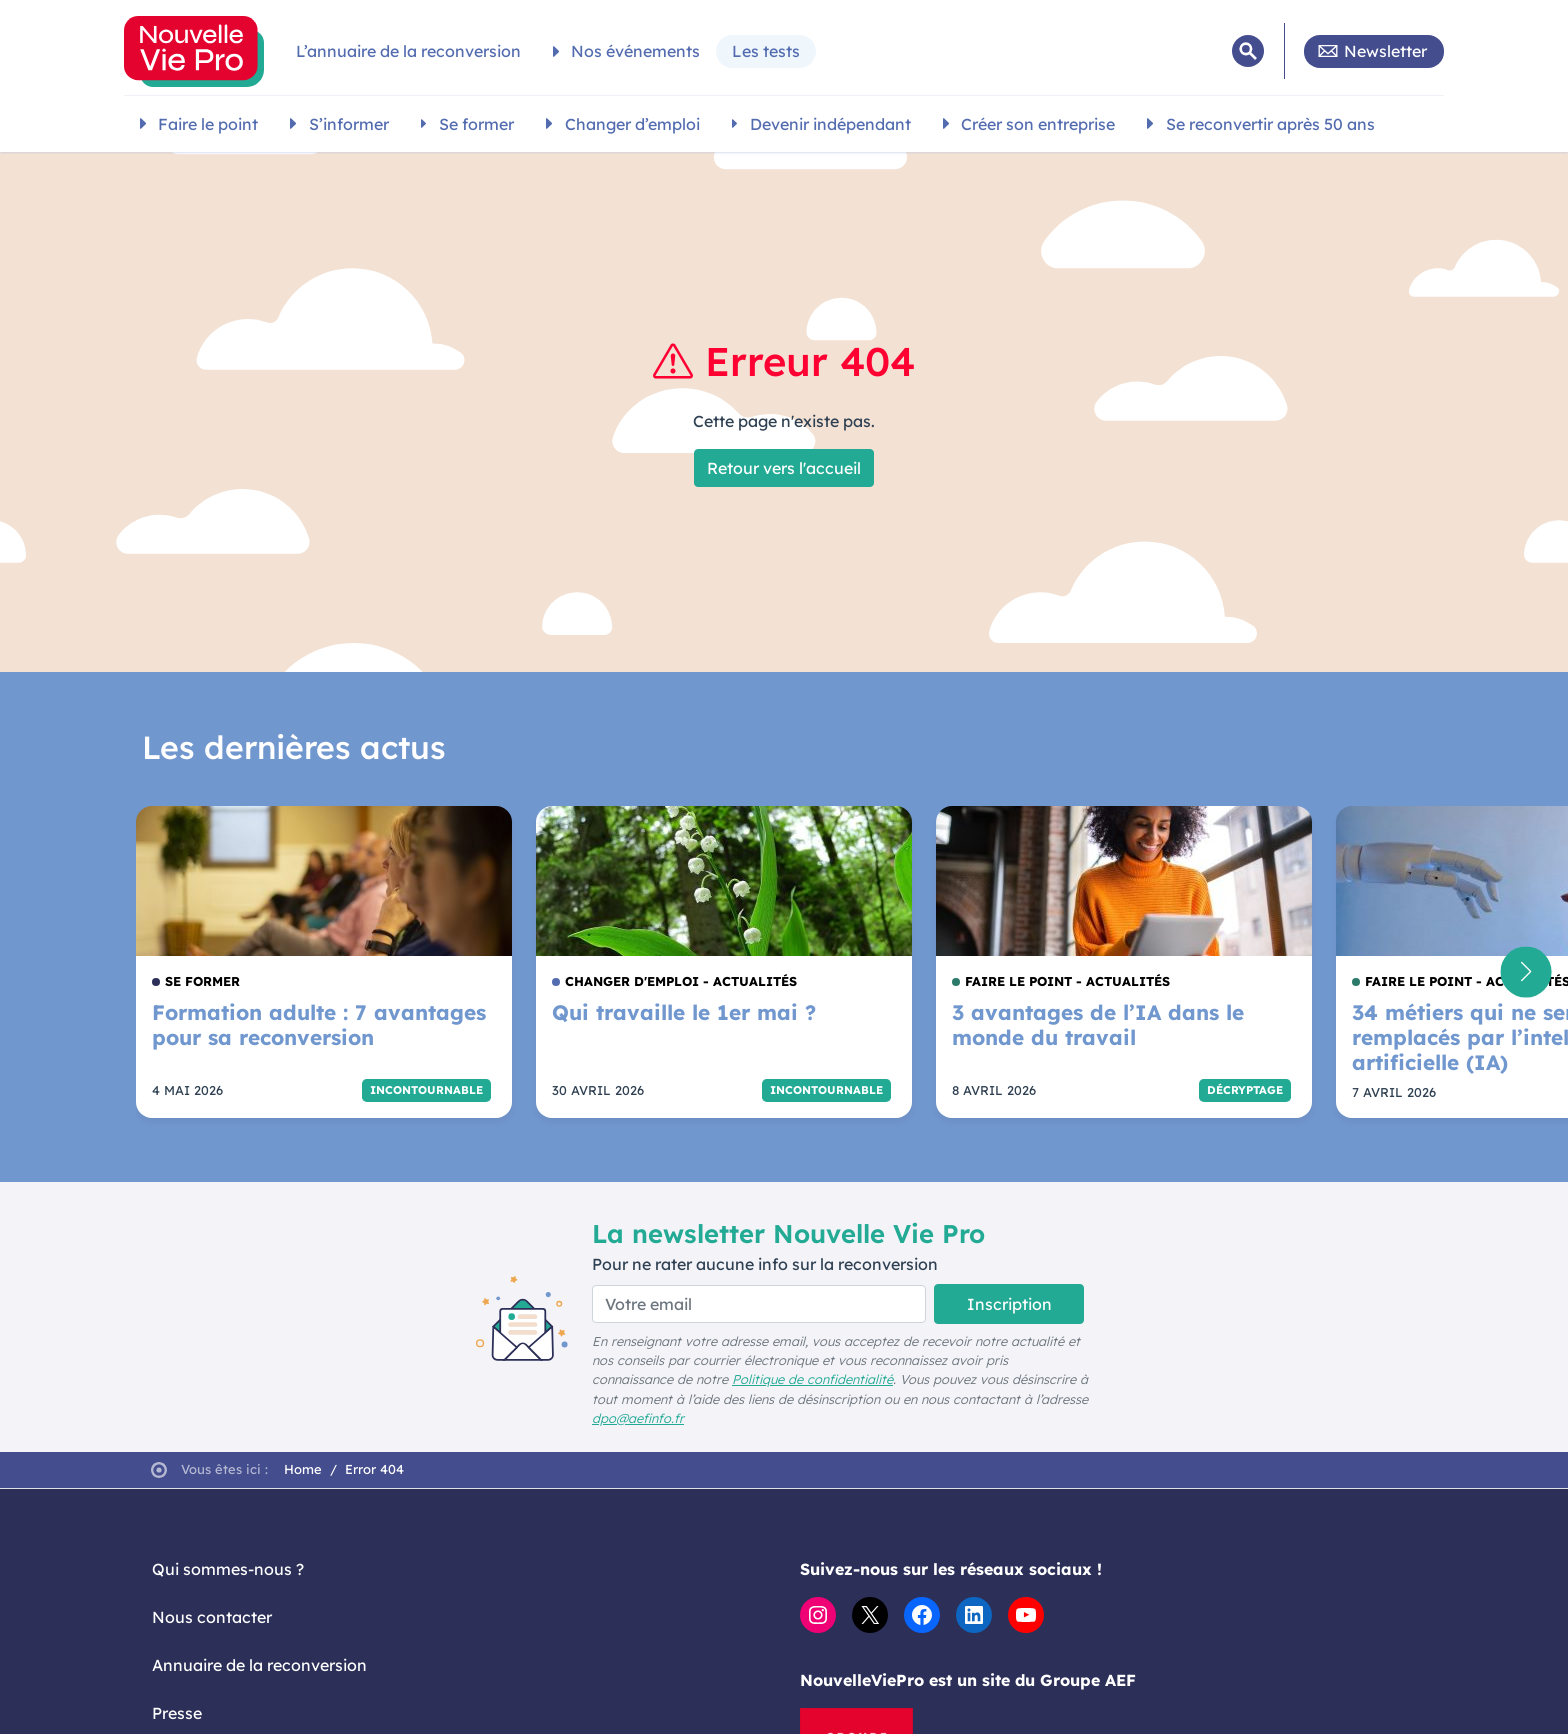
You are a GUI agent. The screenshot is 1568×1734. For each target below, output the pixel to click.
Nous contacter (212, 1617)
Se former (476, 124)
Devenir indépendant (830, 124)
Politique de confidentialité (812, 1379)
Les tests (766, 51)
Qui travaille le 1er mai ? (684, 1012)
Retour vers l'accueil (784, 468)
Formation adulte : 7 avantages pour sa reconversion (319, 1025)
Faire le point (208, 124)
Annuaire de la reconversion (259, 1665)
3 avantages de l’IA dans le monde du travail (1098, 1025)
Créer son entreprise (1038, 124)
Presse (177, 1713)
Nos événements (635, 51)
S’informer (349, 124)
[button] (1525, 971)
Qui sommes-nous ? (228, 1569)
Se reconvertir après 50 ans (1270, 124)
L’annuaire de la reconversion (408, 51)
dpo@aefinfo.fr (638, 1418)
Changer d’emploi (632, 124)
